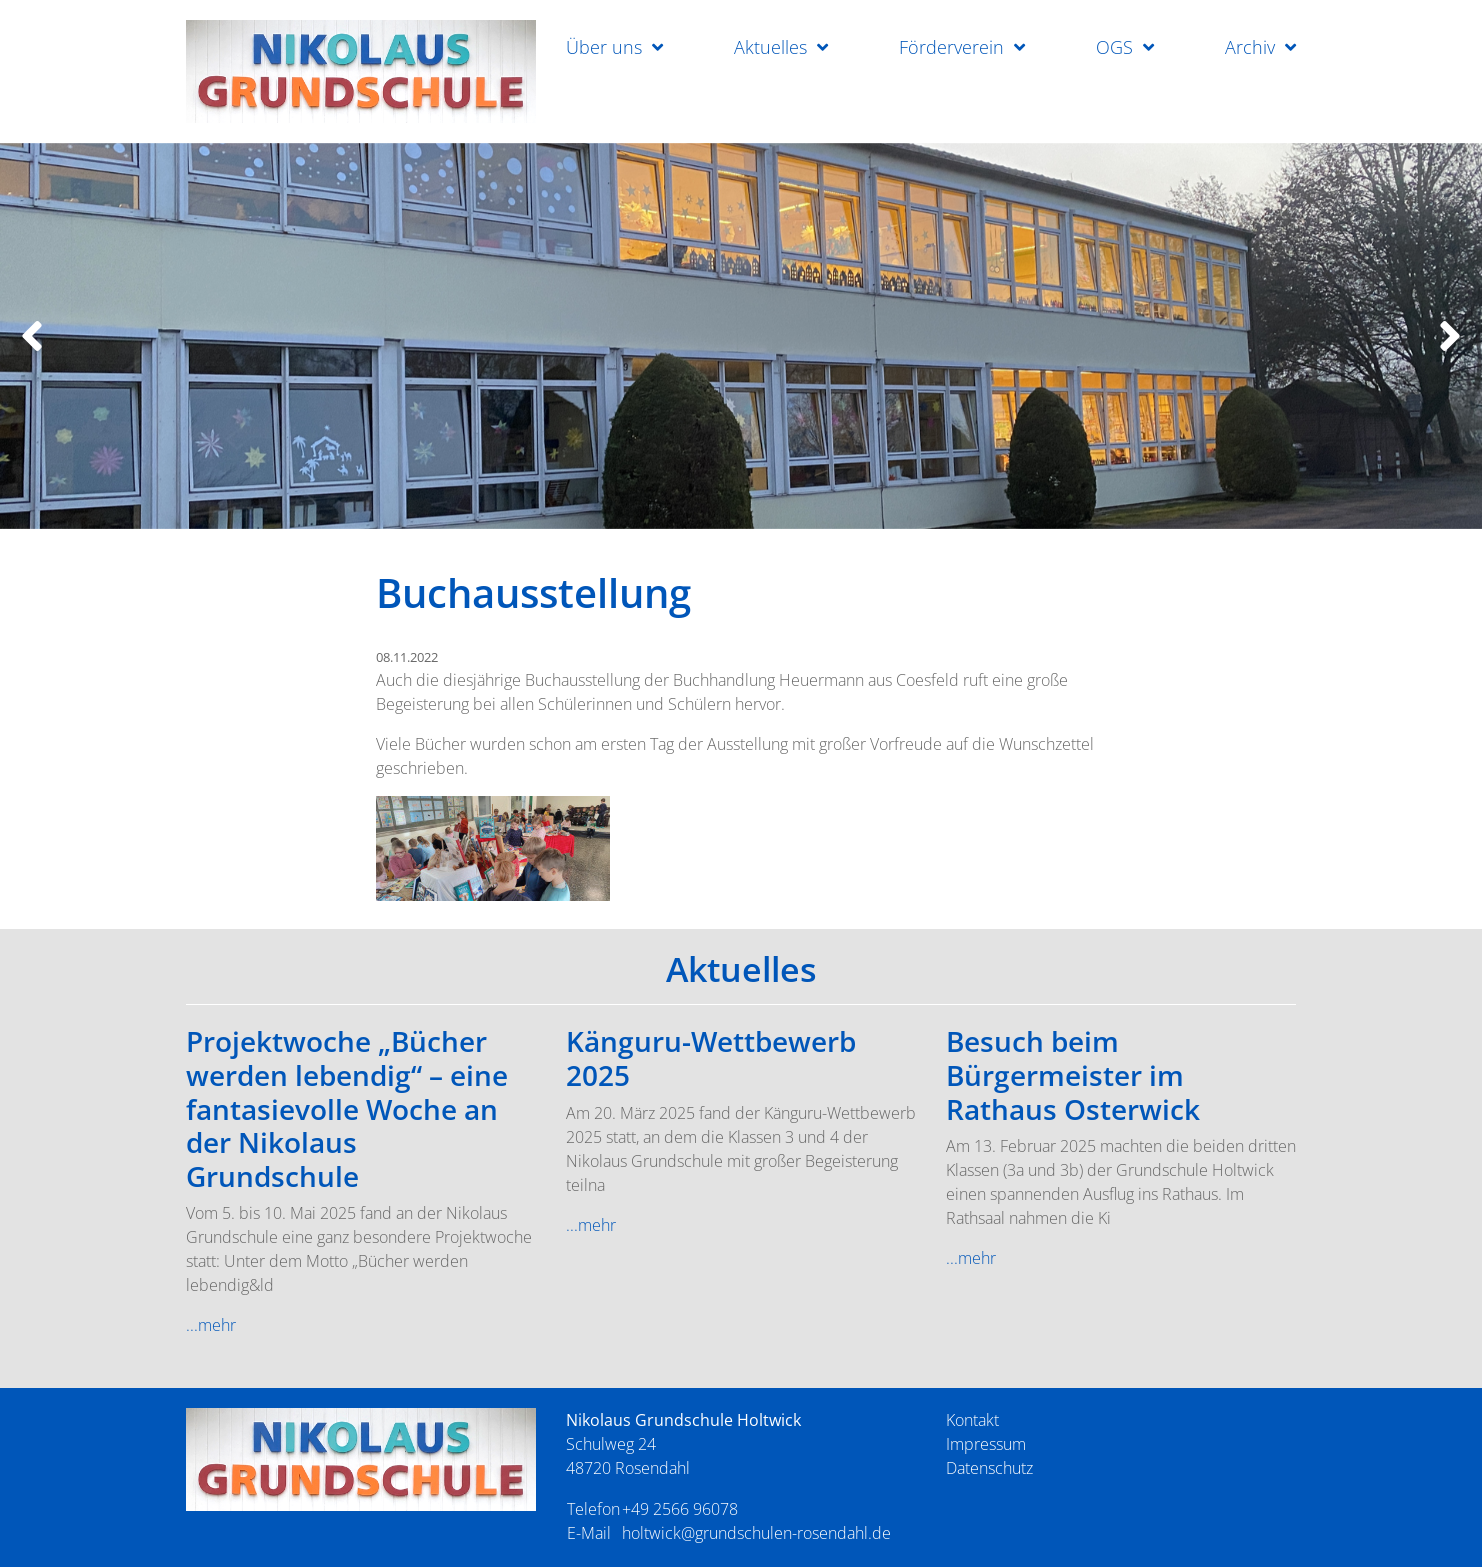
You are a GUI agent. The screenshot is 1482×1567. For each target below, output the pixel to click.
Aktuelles (770, 47)
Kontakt (972, 1420)
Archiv (1250, 47)
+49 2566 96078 (680, 1509)
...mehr (211, 1325)
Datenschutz (989, 1468)
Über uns (604, 47)
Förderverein (951, 47)
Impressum (986, 1444)
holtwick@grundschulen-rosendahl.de (756, 1533)
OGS (1114, 47)
